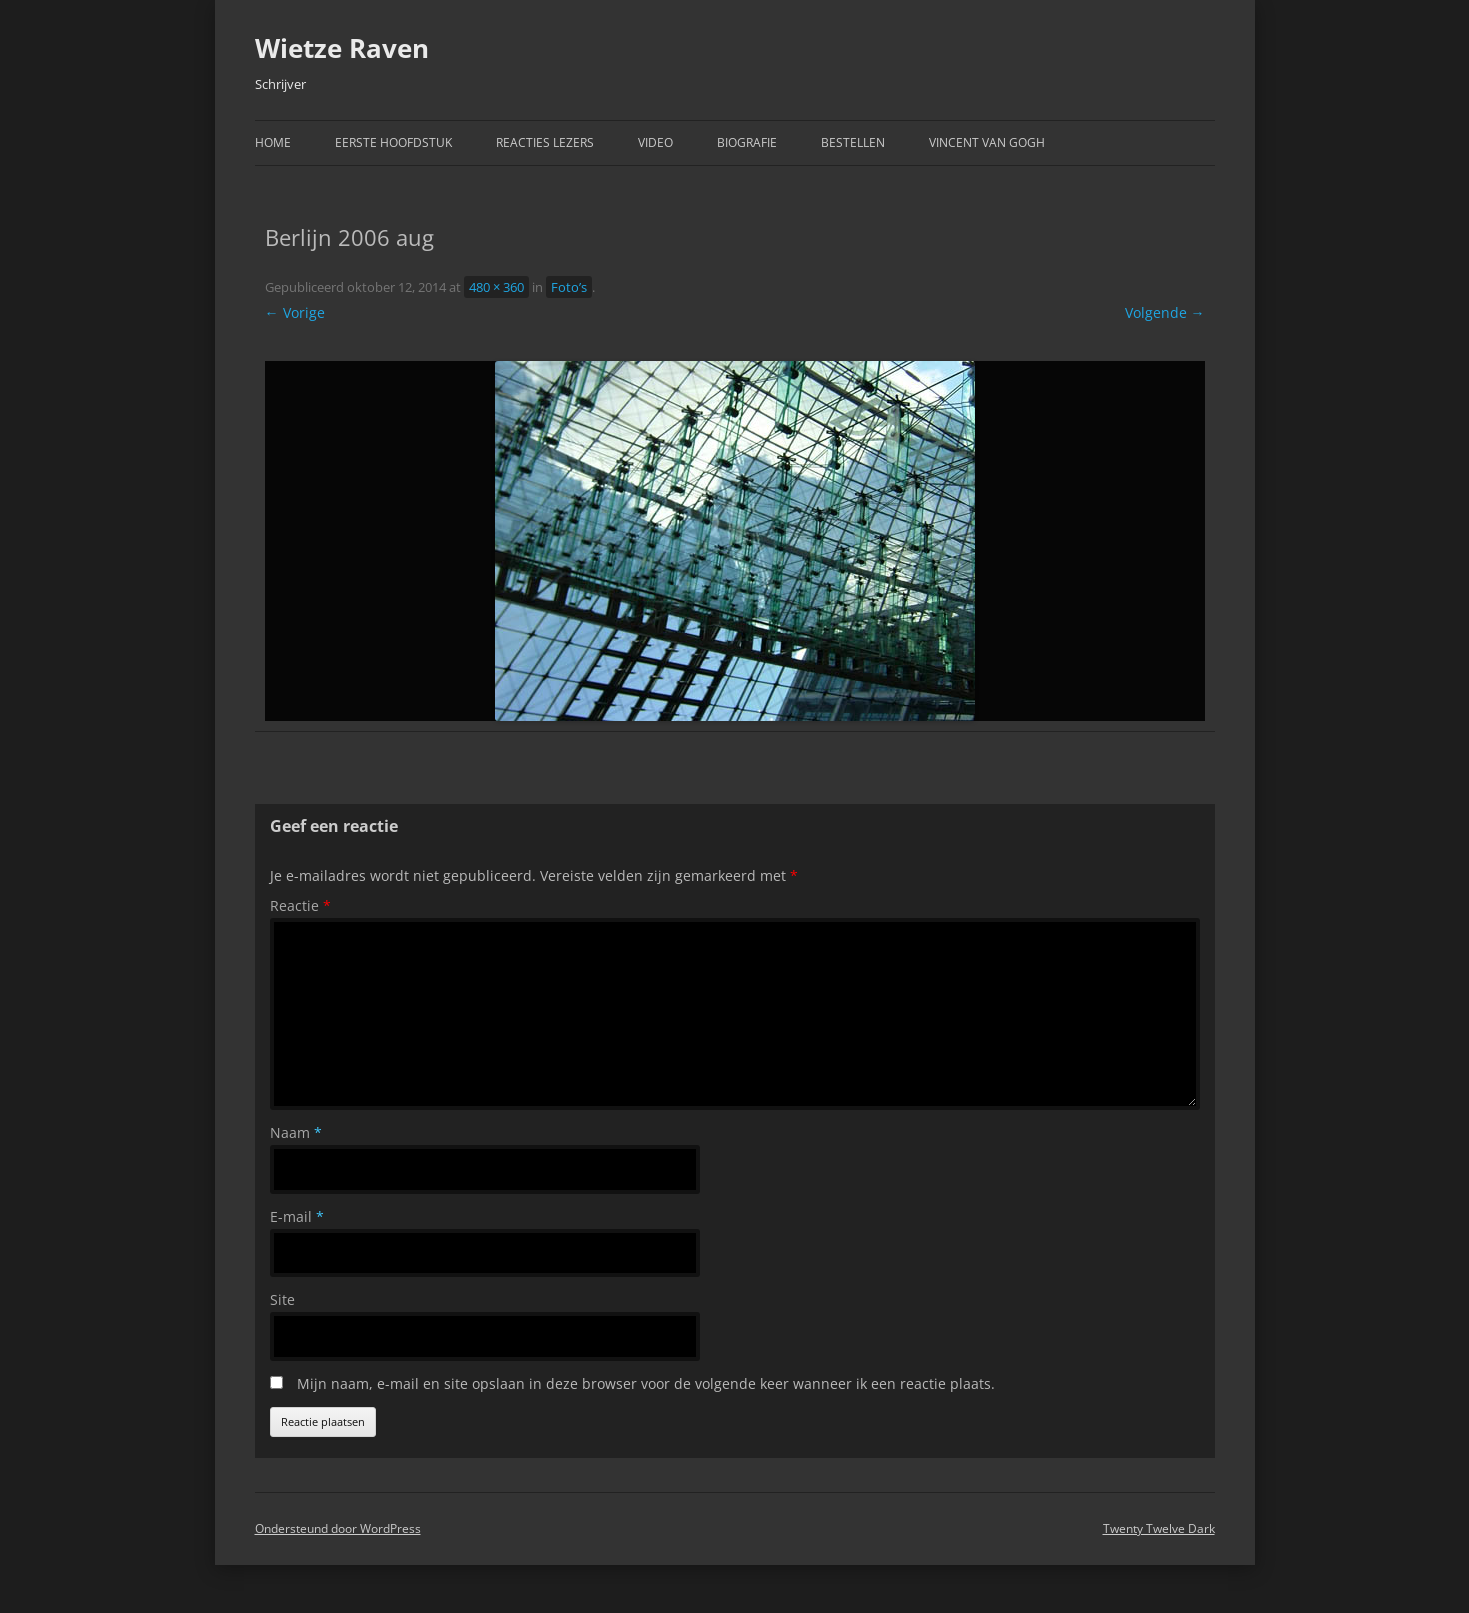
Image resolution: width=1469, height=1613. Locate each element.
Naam (296, 1132)
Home (273, 142)
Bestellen (853, 142)
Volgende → (1165, 312)
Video (655, 142)
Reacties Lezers (545, 142)
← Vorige (295, 312)
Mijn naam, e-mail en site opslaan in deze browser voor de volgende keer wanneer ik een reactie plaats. (646, 1383)
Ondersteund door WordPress (338, 1528)
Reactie (300, 905)
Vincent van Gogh (987, 142)
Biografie (747, 142)
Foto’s (569, 287)
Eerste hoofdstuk (393, 142)
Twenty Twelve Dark (1159, 1528)
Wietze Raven (342, 48)
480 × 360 (496, 287)
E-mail (297, 1216)
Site (282, 1299)
